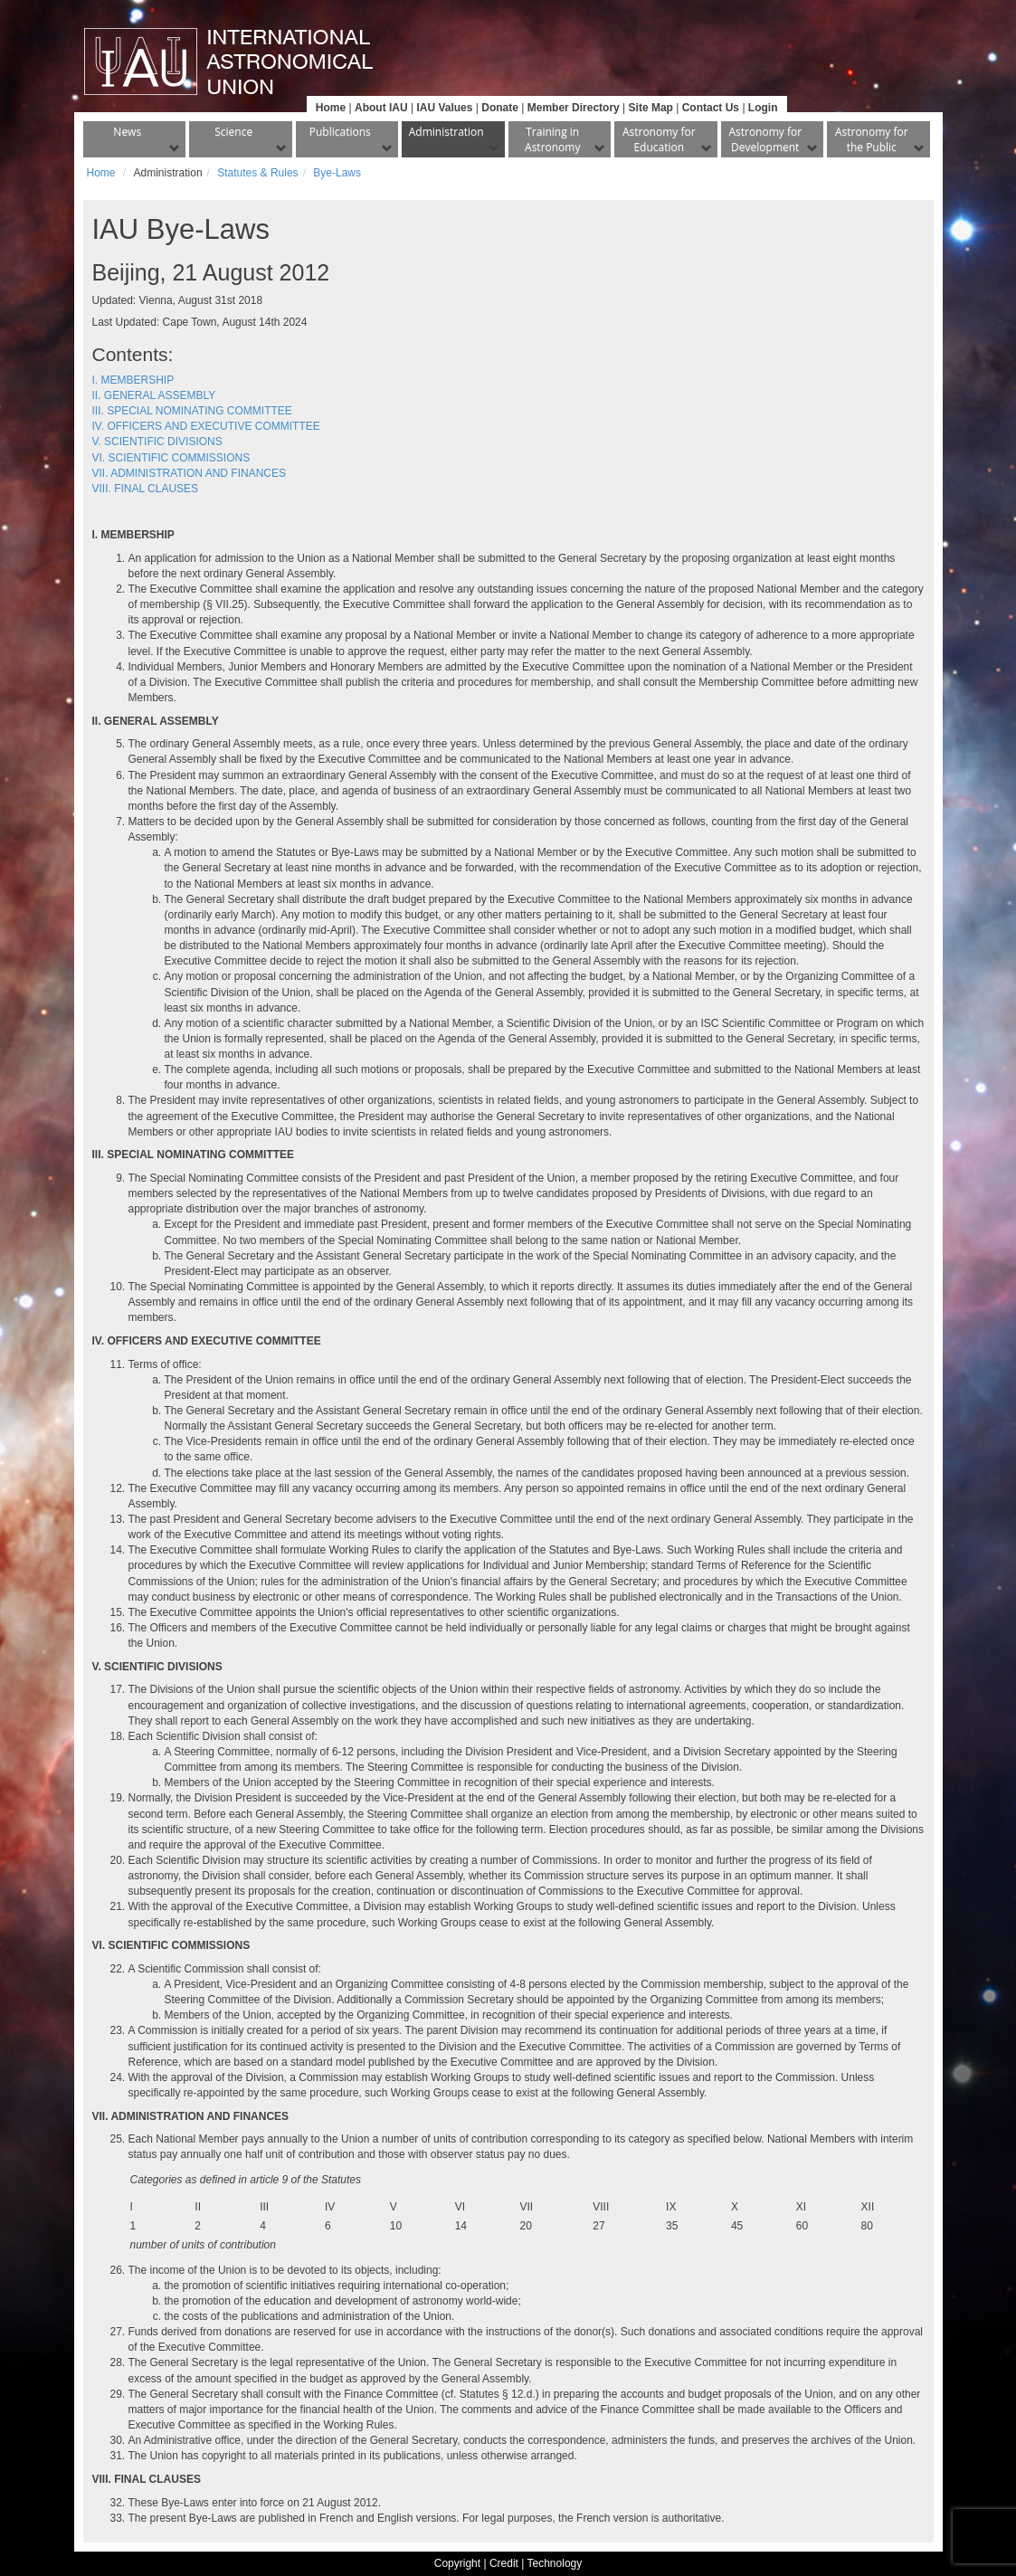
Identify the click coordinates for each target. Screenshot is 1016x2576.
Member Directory (573, 107)
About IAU (381, 107)
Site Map (651, 107)
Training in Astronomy (552, 139)
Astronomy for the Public (871, 139)
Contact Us (710, 107)
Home (331, 107)
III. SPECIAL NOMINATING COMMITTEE (192, 410)
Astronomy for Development (765, 139)
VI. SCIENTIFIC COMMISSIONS (171, 458)
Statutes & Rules (257, 172)
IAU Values (444, 107)
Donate (499, 107)
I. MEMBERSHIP (133, 380)
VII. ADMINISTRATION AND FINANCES (189, 473)
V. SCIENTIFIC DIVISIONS (157, 441)
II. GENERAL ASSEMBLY (154, 395)
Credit (503, 2563)
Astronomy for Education (659, 139)
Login (763, 107)
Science (233, 131)
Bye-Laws (337, 172)
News (127, 131)
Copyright (457, 2563)
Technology (555, 2563)
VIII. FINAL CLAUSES (145, 488)
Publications (340, 131)
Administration (446, 131)
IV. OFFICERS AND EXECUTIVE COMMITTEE (206, 426)
